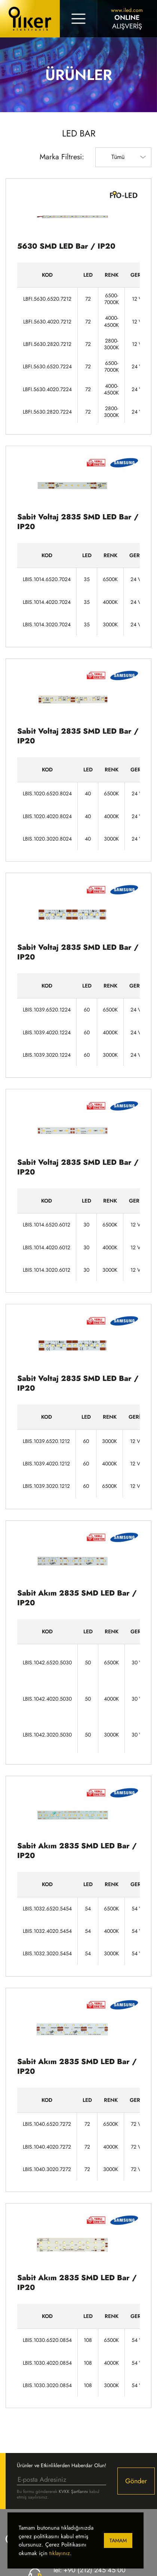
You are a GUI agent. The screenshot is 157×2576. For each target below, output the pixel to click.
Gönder (136, 2481)
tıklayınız (59, 2553)
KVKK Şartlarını (73, 2491)
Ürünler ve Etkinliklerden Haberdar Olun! (61, 2465)
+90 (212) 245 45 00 (95, 2570)
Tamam (118, 2540)
